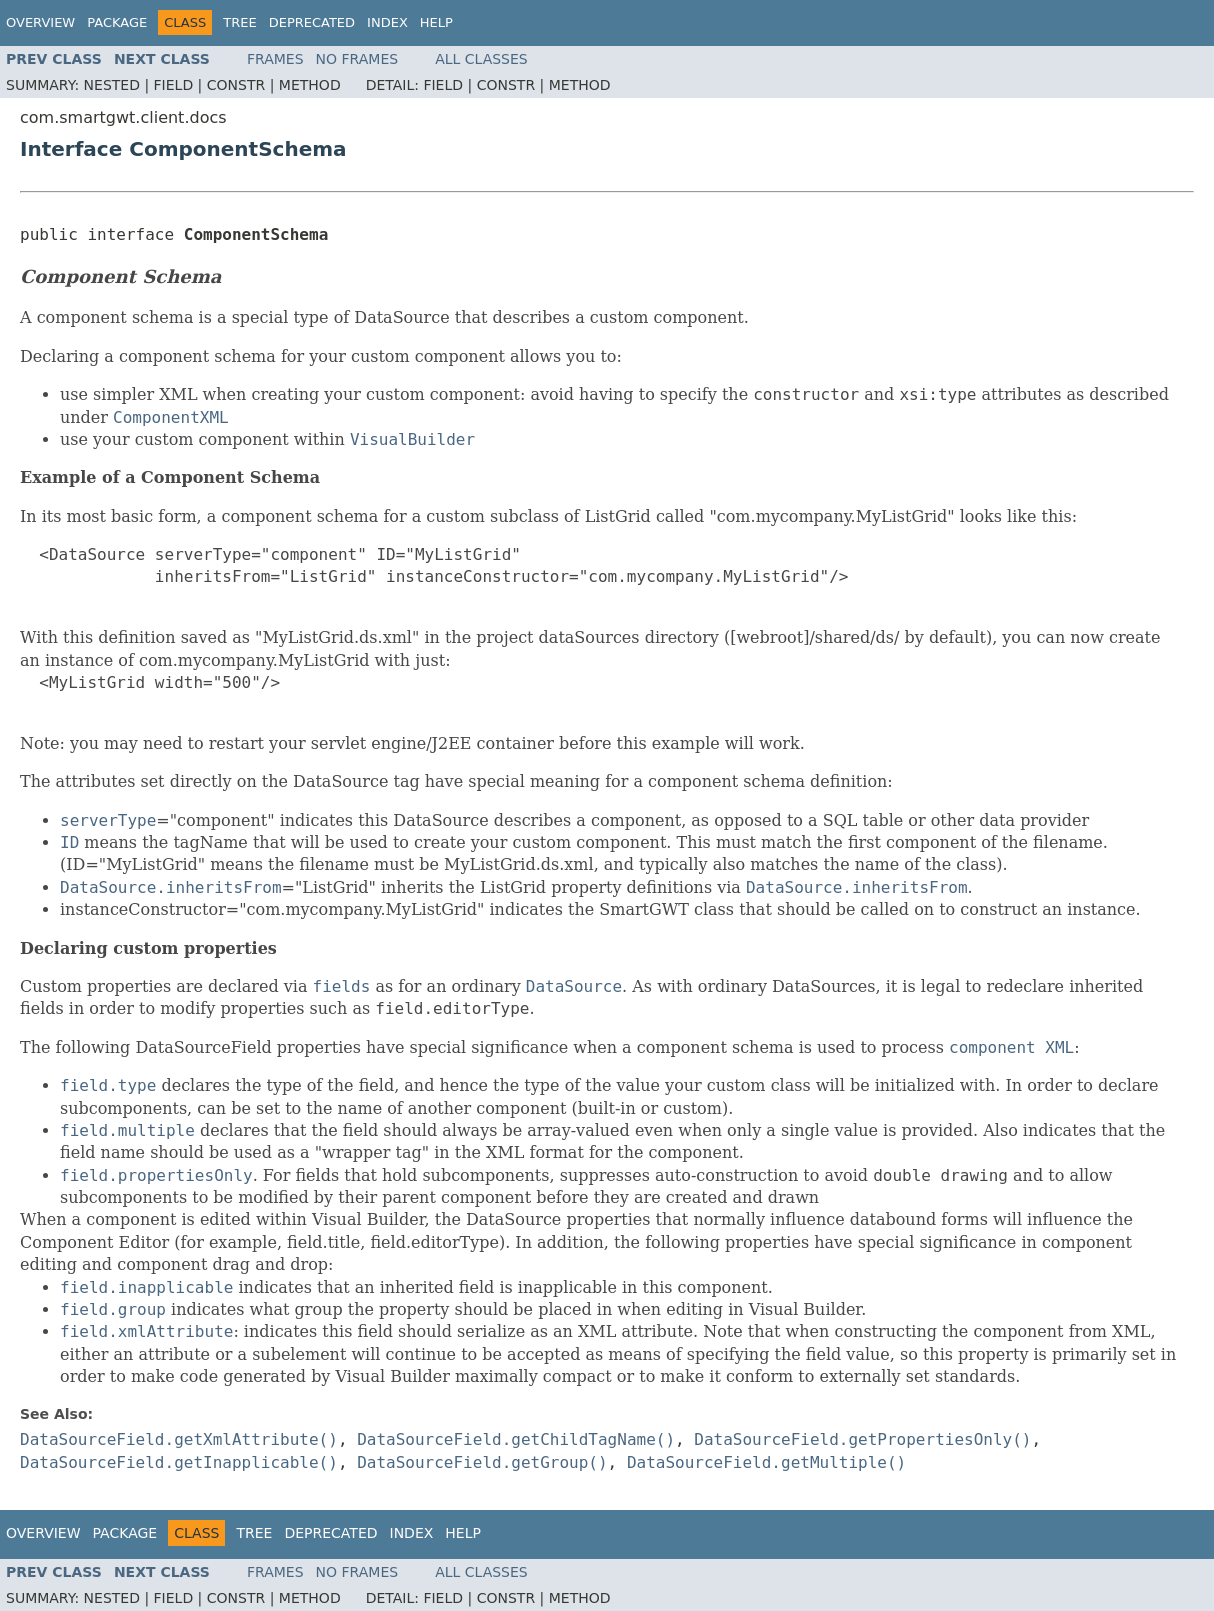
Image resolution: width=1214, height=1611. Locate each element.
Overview (40, 22)
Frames (275, 59)
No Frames (357, 59)
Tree (239, 22)
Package (117, 22)
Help (436, 22)
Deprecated (312, 22)
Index (387, 22)
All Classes (481, 59)
